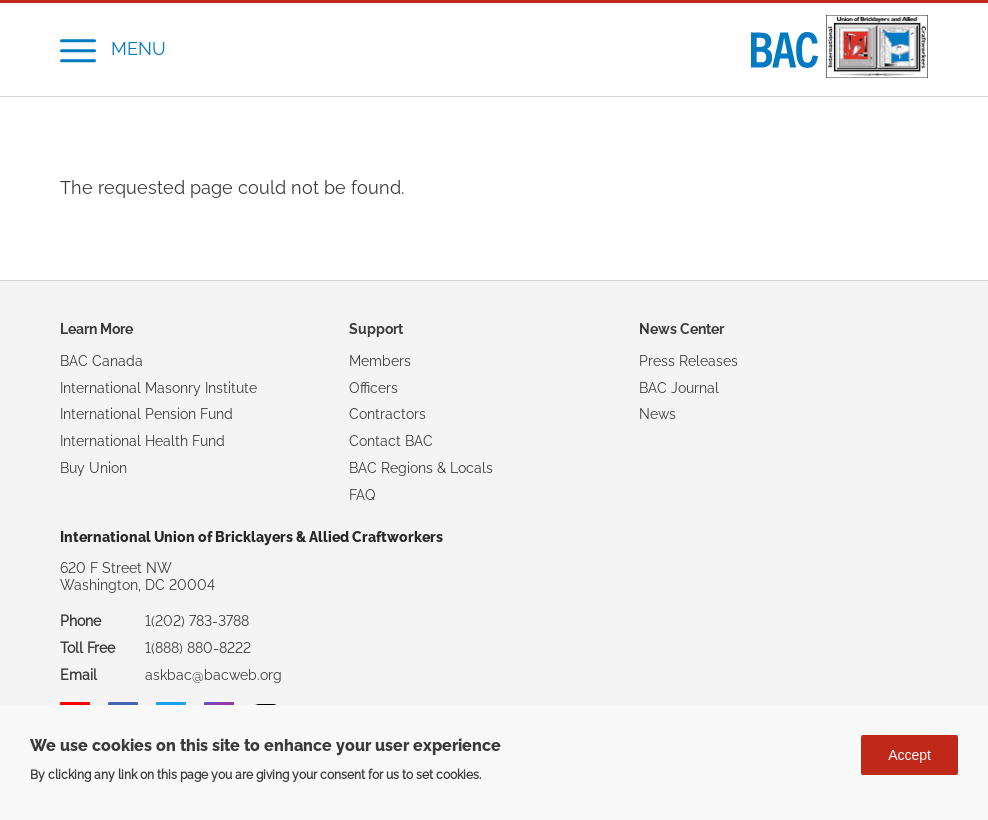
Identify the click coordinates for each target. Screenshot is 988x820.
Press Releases (688, 361)
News (657, 414)
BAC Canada (101, 361)
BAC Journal (679, 388)
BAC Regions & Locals (421, 468)
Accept (909, 762)
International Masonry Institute (158, 388)
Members (380, 361)
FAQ (362, 495)
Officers (373, 388)
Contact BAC (391, 441)
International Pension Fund (146, 414)
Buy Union (93, 468)
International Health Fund (142, 441)
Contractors (387, 414)
